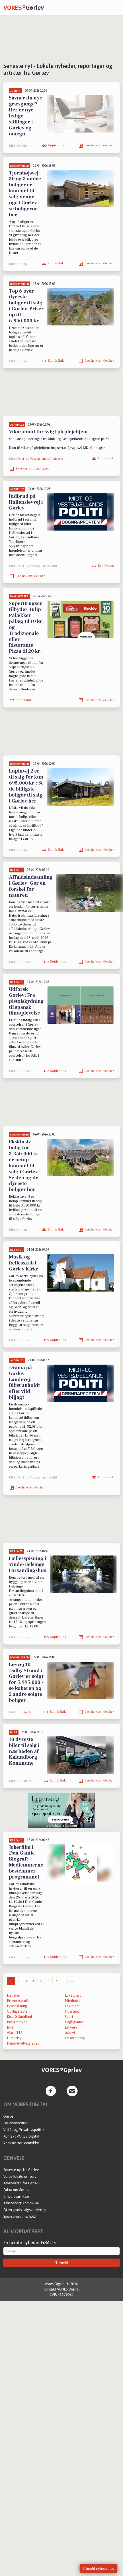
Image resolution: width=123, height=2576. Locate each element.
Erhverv (71, 2027)
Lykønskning (17, 2006)
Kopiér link (56, 145)
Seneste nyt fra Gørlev (21, 2170)
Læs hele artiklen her (99, 145)
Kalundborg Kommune (21, 2203)
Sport (69, 2017)
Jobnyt (70, 2033)
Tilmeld (61, 2263)
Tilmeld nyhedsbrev (98, 2568)
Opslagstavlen (18, 2011)
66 (72, 1981)
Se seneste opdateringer (32, 469)
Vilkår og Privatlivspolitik (24, 2130)
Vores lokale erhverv (19, 2176)
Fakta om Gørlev (16, 2190)
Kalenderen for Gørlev (21, 2183)
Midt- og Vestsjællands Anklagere (41, 459)
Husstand (72, 2011)
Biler (11, 2027)
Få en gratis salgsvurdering (24, 2210)
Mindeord (72, 2001)
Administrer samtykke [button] (21, 2143)
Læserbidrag (75, 2038)
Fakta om (72, 2006)
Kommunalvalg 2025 (23, 2043)
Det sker (13, 1995)
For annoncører (15, 2123)
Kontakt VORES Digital (21, 2136)
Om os (8, 2116)
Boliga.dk (24, 1712)
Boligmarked (17, 2022)
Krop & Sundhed (19, 2017)
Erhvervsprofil (18, 2001)
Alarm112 (15, 2033)
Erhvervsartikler (16, 2196)
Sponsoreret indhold (19, 2216)
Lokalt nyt (73, 1995)
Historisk (14, 2038)
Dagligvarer (74, 2022)
